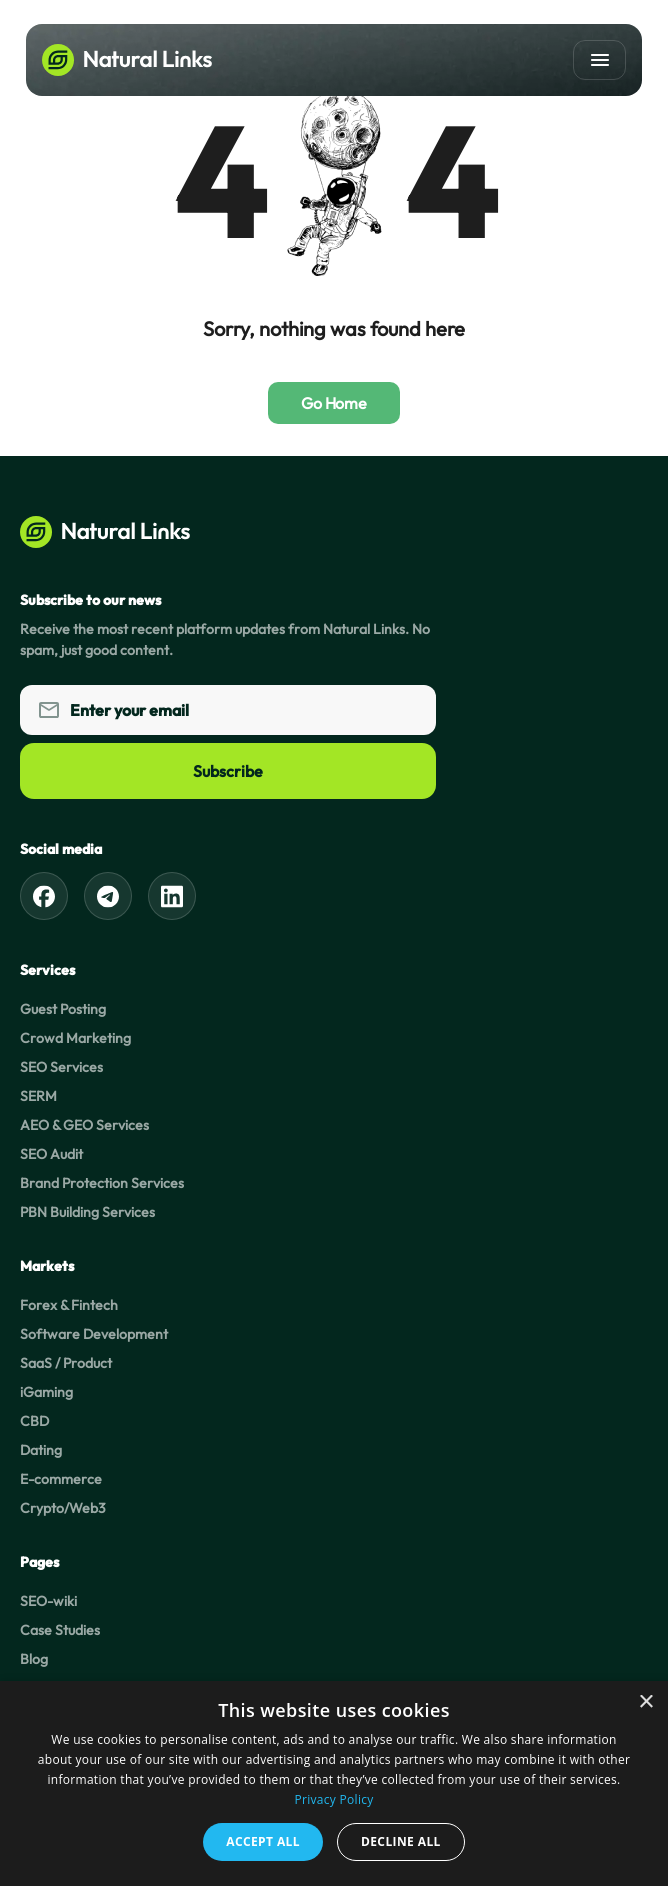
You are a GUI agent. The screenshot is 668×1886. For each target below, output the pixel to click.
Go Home (334, 403)
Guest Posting (63, 1009)
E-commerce (61, 1479)
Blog (34, 1659)
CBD (34, 1421)
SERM (38, 1096)
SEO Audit (51, 1154)
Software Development (94, 1334)
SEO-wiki (48, 1601)
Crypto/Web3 (63, 1508)
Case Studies (60, 1630)
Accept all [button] (263, 1841)
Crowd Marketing (75, 1038)
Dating (41, 1450)
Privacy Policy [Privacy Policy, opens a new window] (333, 1799)
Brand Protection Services (102, 1183)
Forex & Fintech (69, 1305)
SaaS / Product (66, 1363)
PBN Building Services (87, 1212)
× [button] (645, 1702)
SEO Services (61, 1067)
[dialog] (334, 1783)
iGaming (46, 1392)
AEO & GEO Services (84, 1125)
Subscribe (228, 771)
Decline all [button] (401, 1841)
